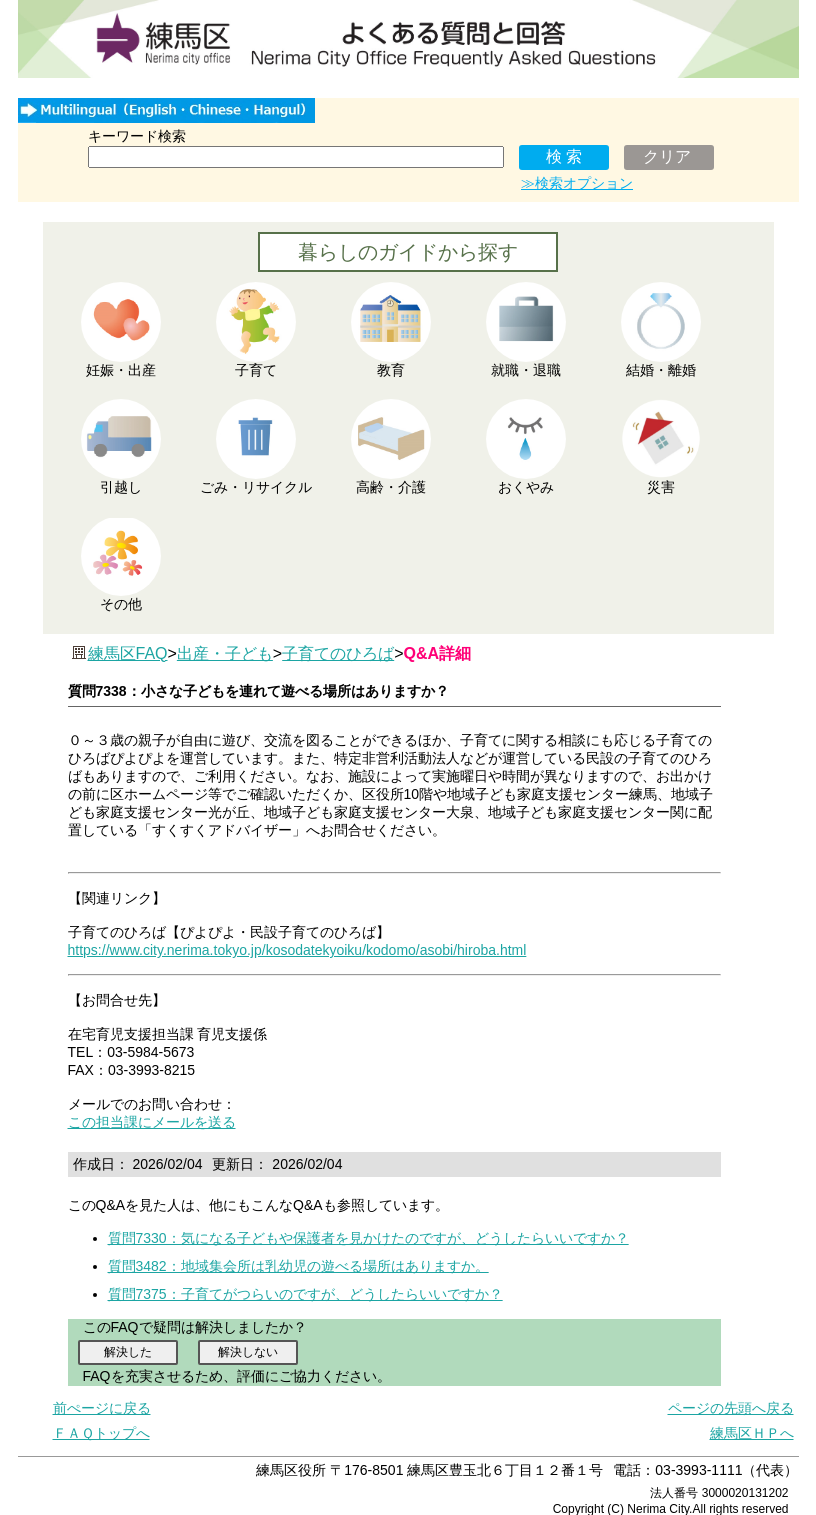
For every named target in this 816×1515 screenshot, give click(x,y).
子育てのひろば (338, 653)
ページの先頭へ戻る (731, 1408)
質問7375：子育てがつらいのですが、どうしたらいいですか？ (305, 1294)
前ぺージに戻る (102, 1408)
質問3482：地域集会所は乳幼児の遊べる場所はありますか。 (298, 1266)
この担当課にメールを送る (152, 1122)
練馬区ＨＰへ (752, 1433)
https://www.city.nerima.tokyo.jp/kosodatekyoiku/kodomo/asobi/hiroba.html (297, 950)
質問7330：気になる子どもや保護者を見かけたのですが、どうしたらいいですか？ (368, 1238)
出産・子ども (225, 653)
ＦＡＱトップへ (101, 1433)
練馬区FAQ (128, 653)
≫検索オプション (577, 183)
